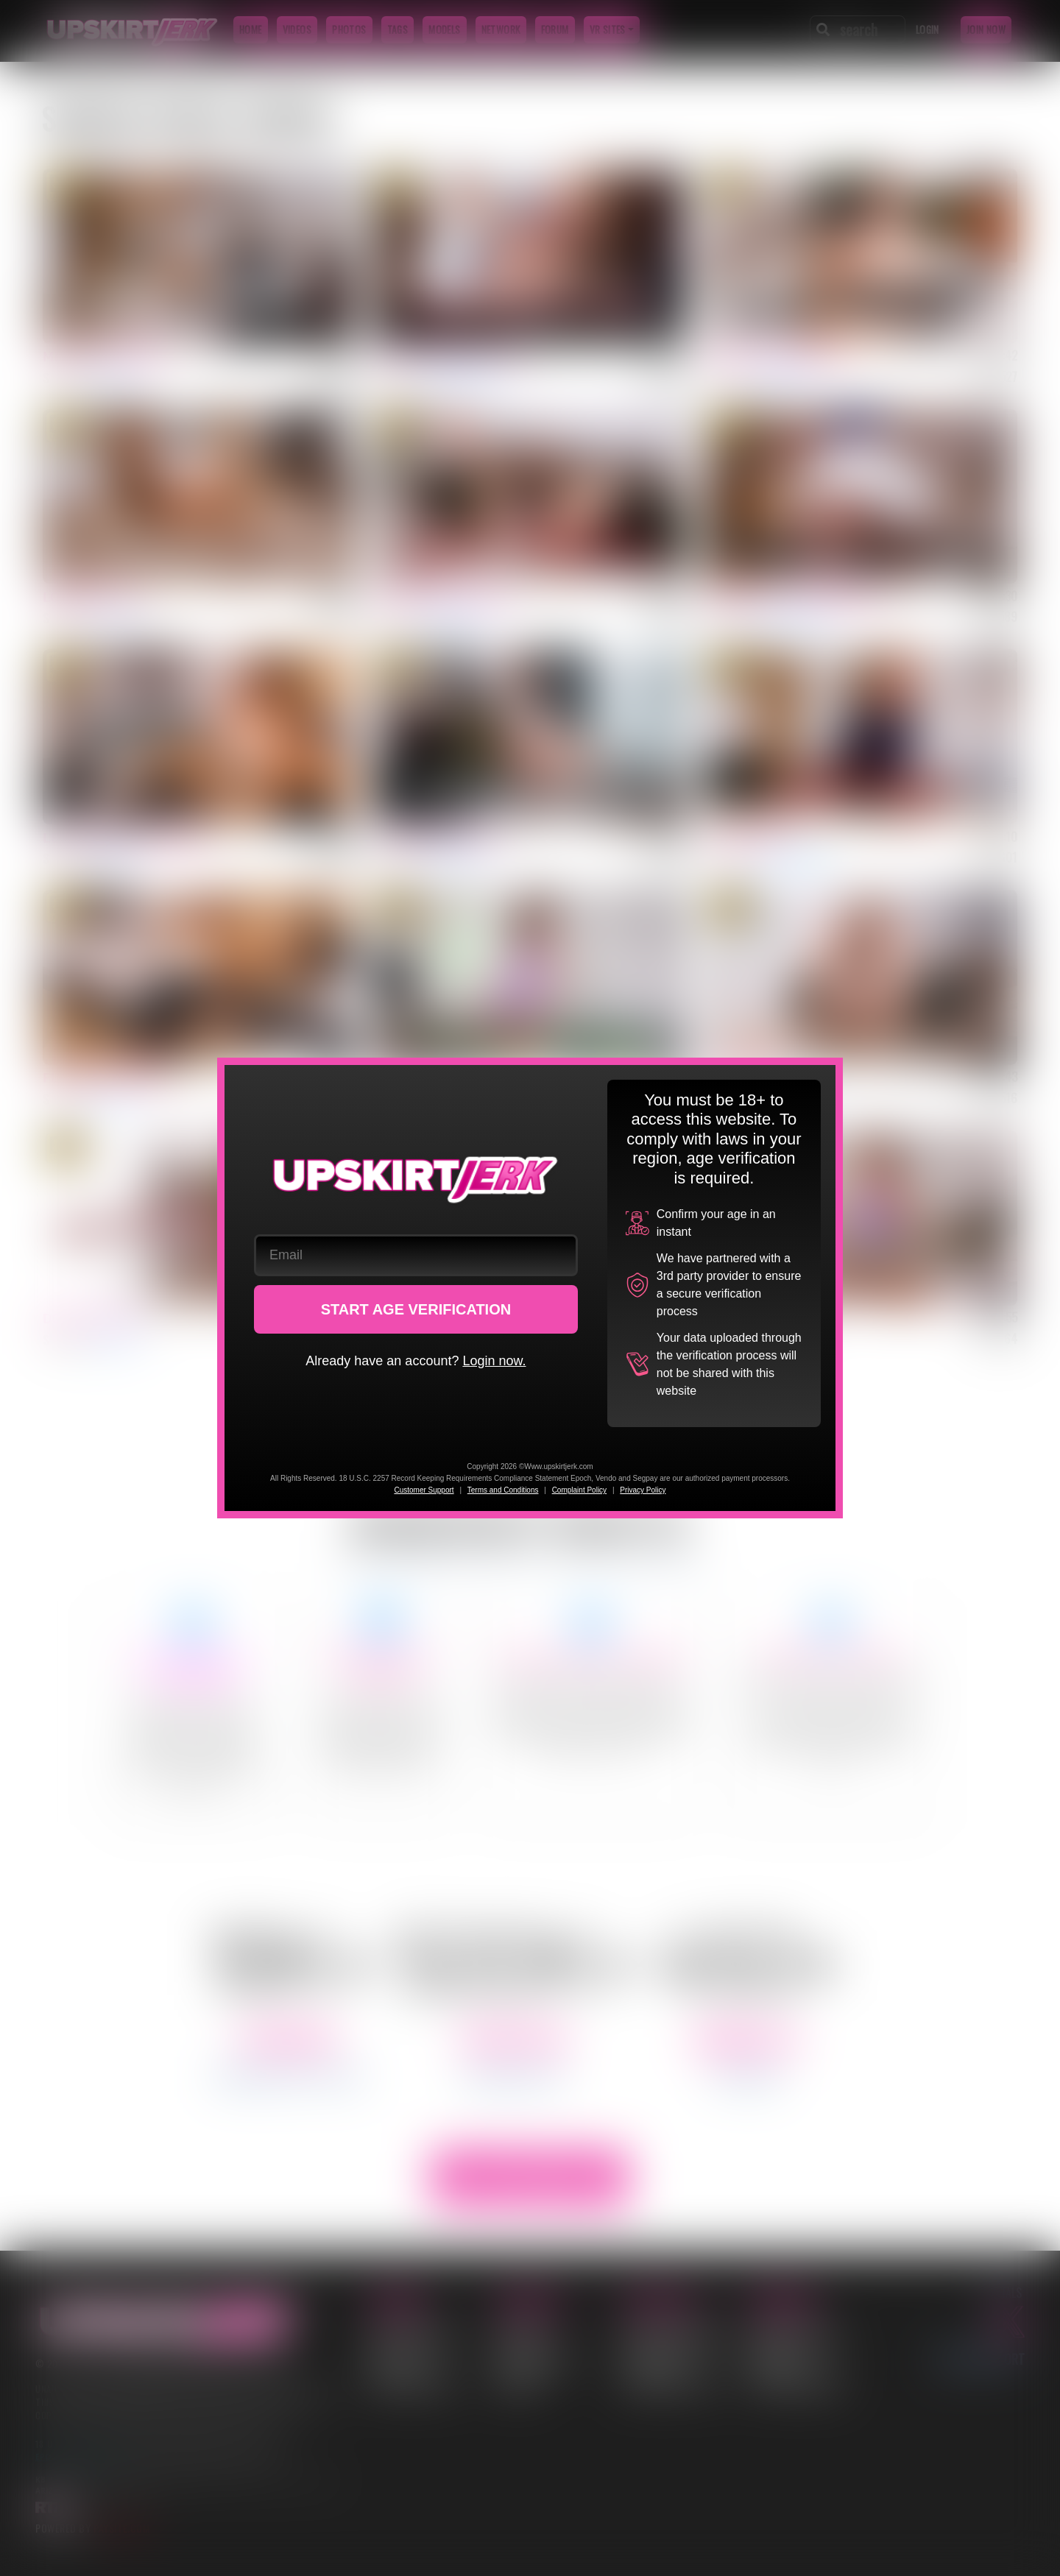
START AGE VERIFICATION (416, 1309)
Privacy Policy (642, 1490)
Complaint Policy (579, 1490)
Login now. (494, 1361)
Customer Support (423, 1490)
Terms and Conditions (503, 1490)
